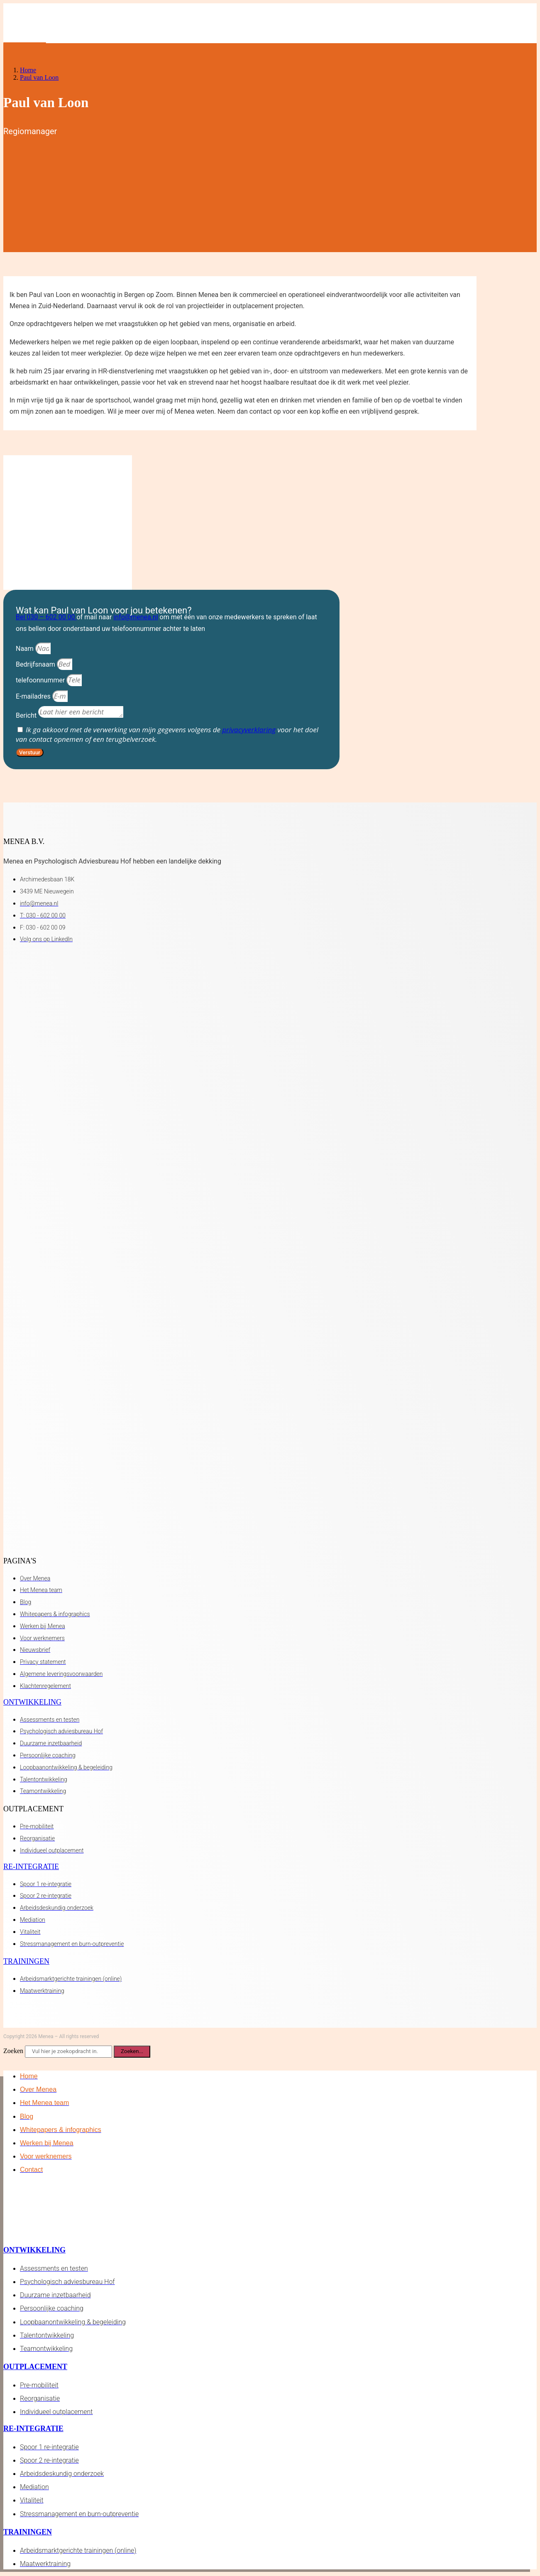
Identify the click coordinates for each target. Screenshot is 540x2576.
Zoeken (13, 2050)
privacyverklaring (249, 729)
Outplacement (35, 2367)
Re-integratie (31, 1866)
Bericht (27, 715)
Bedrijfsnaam (36, 664)
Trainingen (26, 1961)
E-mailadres (34, 696)
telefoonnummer (41, 680)
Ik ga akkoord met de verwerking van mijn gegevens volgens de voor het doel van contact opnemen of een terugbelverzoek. (167, 734)
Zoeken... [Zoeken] (132, 2051)
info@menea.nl (135, 617)
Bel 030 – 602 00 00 (46, 617)
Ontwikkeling (32, 1702)
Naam (25, 649)
